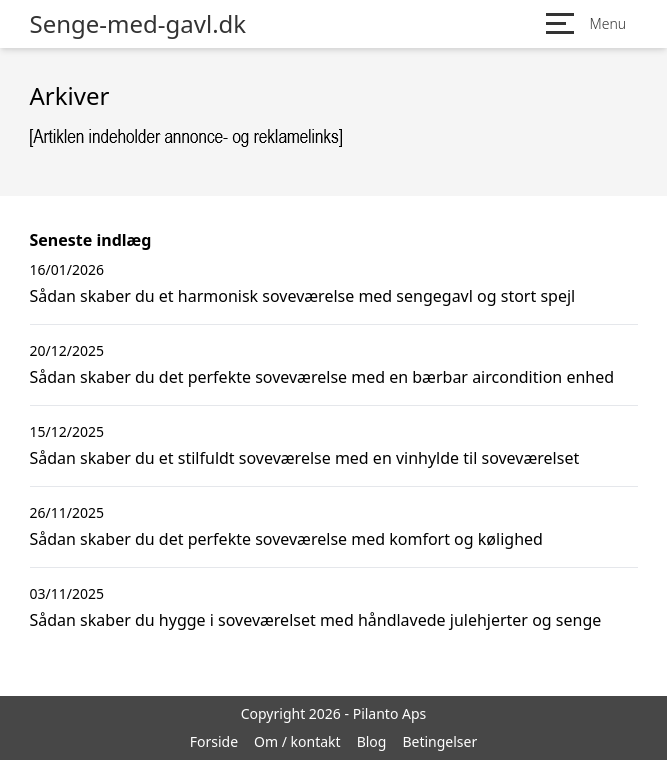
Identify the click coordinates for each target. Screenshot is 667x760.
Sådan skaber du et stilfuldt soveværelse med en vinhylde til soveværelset (305, 458)
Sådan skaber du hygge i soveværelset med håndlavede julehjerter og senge (316, 620)
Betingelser (439, 741)
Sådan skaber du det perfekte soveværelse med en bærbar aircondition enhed (322, 377)
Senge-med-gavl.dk (138, 24)
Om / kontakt (297, 741)
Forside (214, 741)
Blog (372, 741)
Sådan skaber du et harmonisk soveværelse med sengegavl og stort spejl (303, 296)
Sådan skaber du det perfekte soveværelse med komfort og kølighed (286, 539)
